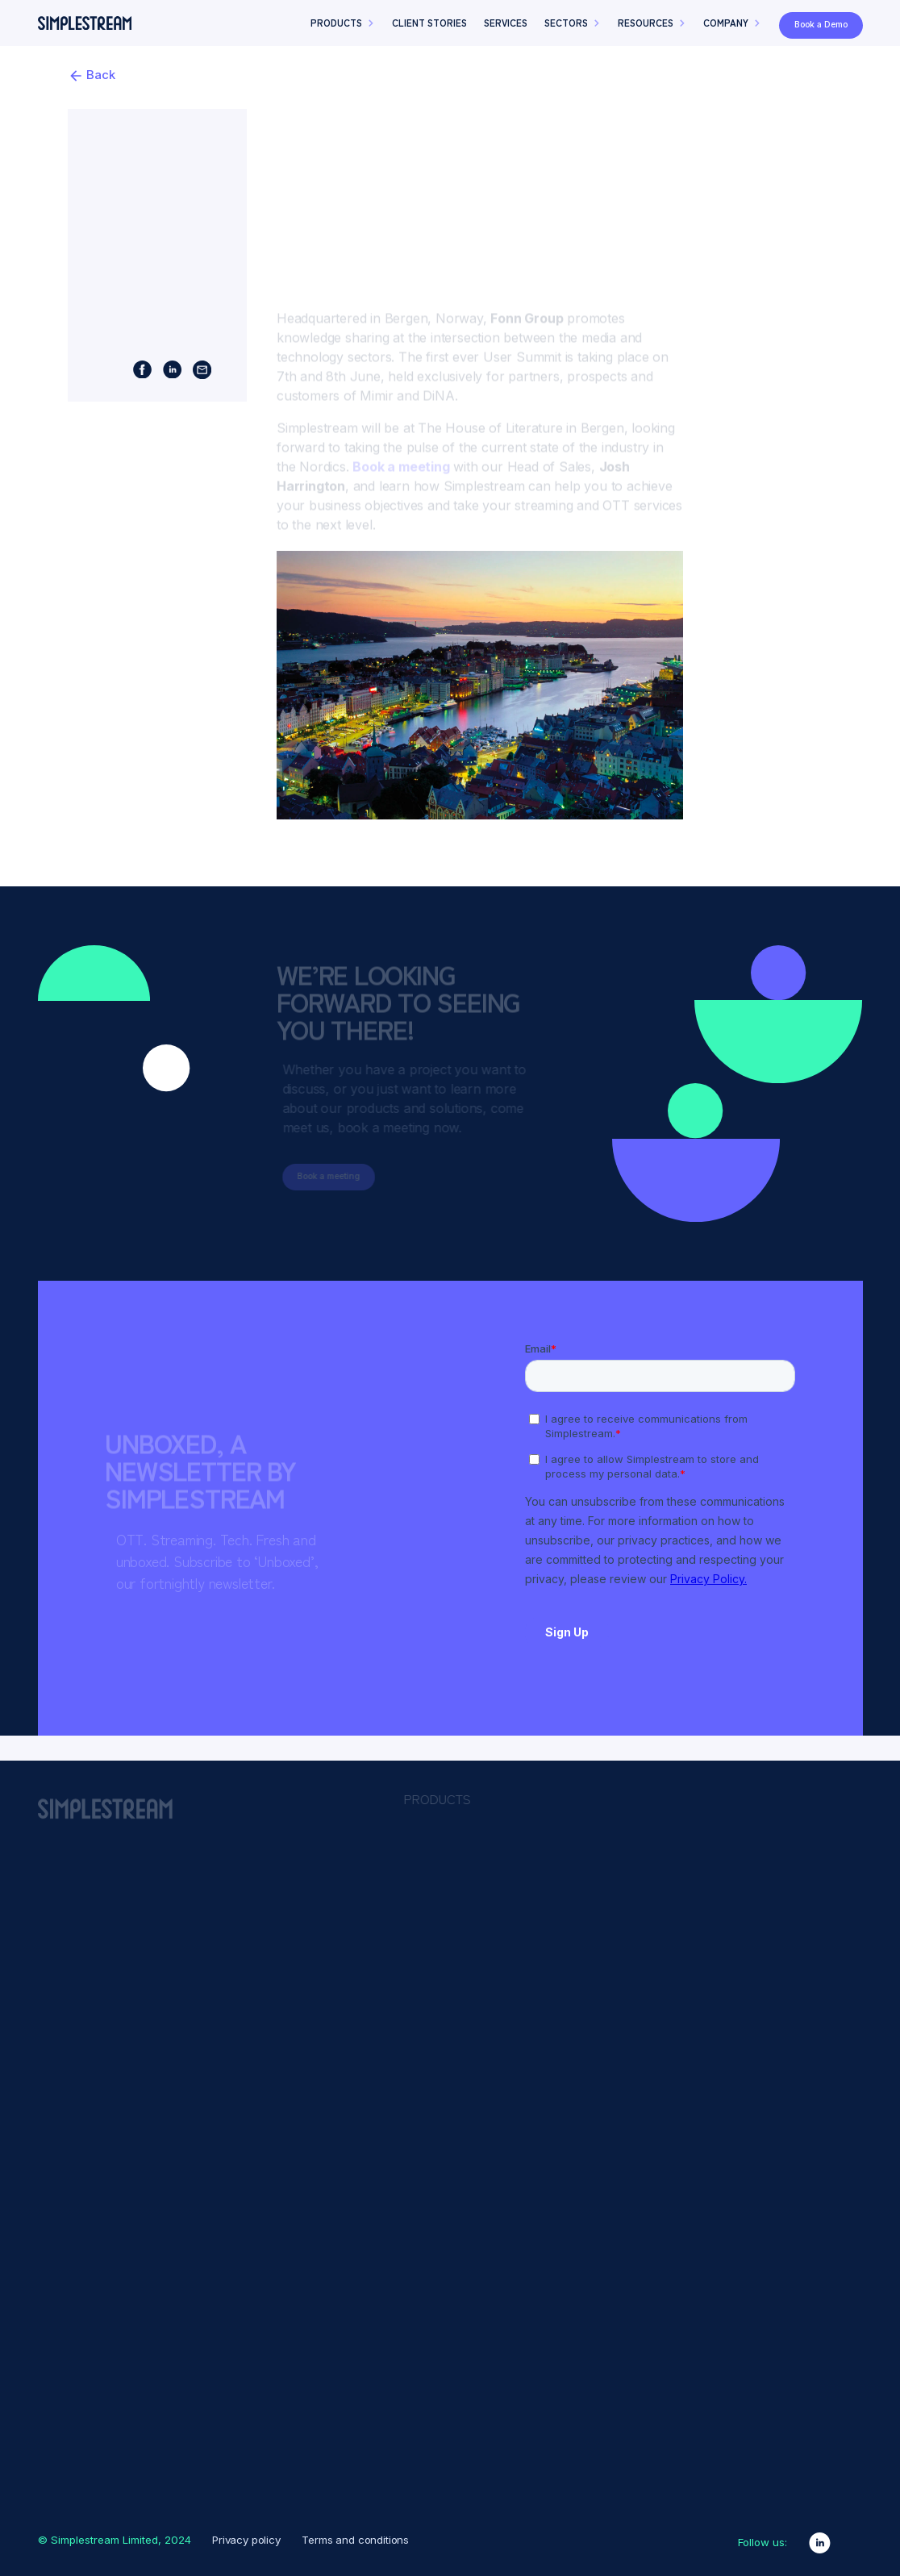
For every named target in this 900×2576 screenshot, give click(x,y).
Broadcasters (804, 1851)
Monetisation (625, 2071)
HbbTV (433, 1936)
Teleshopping (805, 1964)
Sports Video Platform (478, 2003)
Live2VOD (618, 2014)
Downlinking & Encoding (653, 1938)
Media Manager (458, 1868)
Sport (781, 1896)
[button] (343, 47)
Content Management (648, 1901)
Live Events (446, 1958)
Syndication (623, 2164)
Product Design (458, 2444)
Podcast (436, 2422)
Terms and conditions (355, 2539)
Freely (431, 1913)
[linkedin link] (820, 2542)
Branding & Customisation (658, 1882)
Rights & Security (635, 2146)
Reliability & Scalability (648, 2127)
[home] (84, 47)
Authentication (629, 1863)
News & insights (459, 2377)
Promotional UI (629, 2108)
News (781, 1941)
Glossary (438, 2354)
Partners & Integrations (481, 2399)
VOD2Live (618, 2202)
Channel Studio (457, 1890)
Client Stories (451, 2309)
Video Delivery (629, 2183)
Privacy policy (246, 2539)
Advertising (621, 1845)
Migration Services (467, 1981)
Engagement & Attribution (656, 1958)
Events (432, 2332)
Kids (777, 1919)
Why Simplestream (468, 2467)
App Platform (453, 1845)
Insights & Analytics (642, 1976)
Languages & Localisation (657, 1995)
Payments (618, 2089)
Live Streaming (630, 2051)
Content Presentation (646, 1920)
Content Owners (813, 1873)
